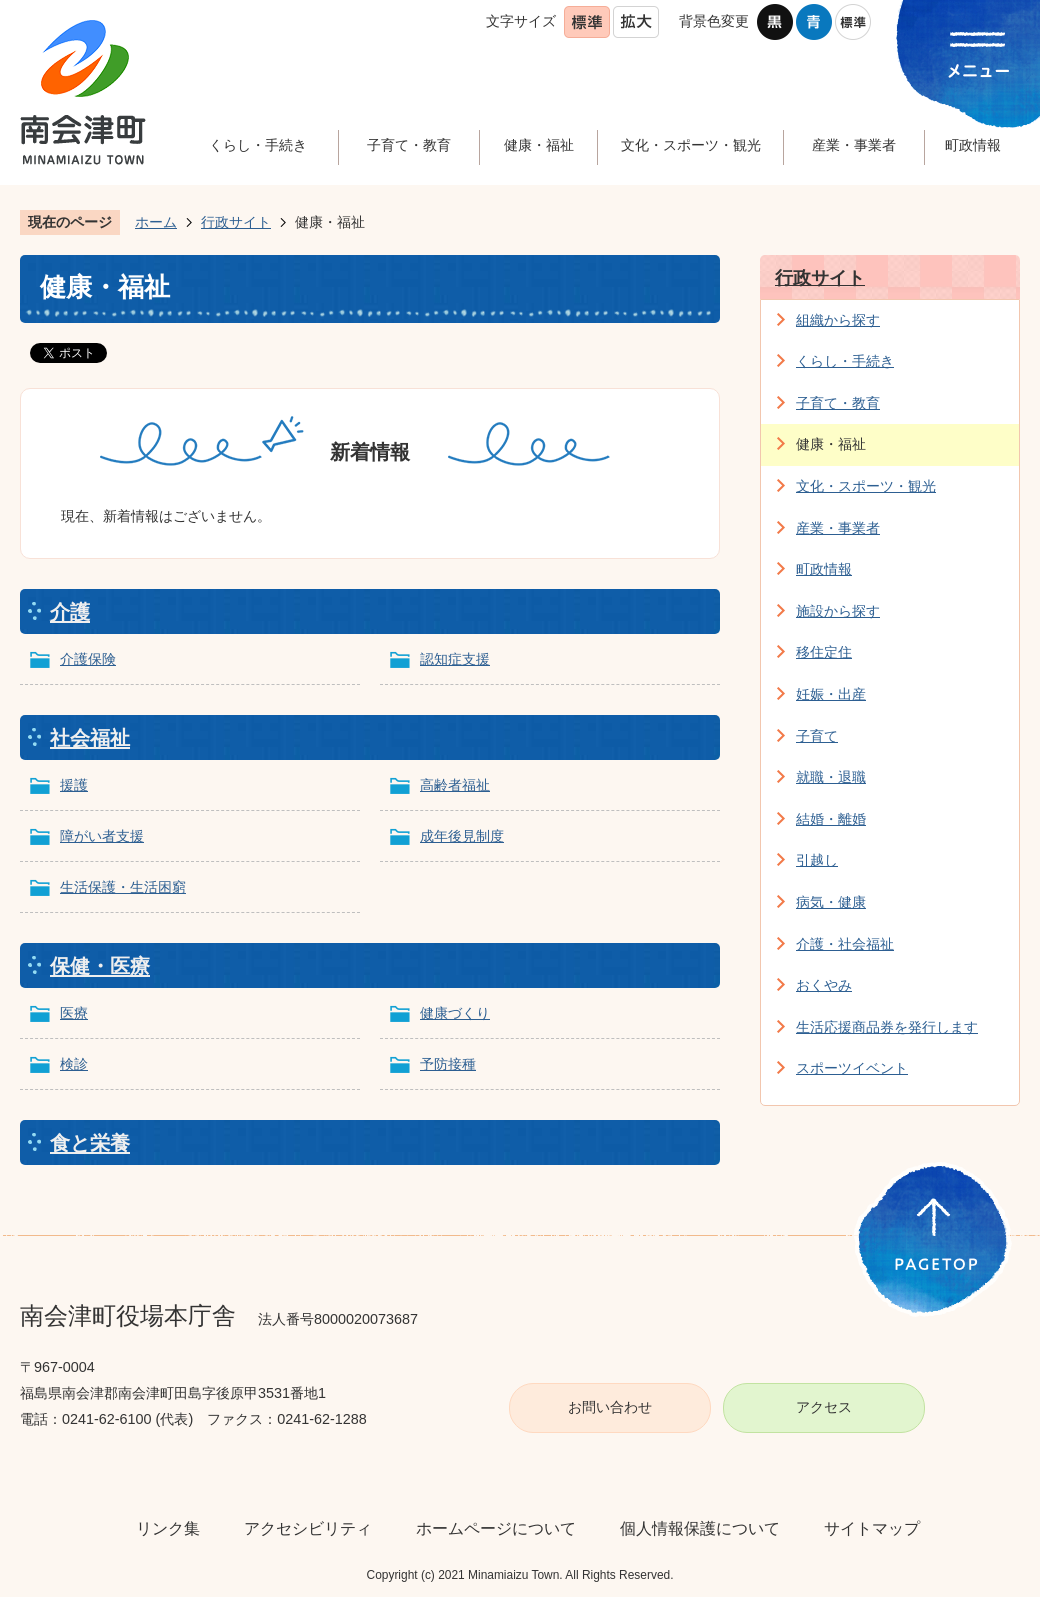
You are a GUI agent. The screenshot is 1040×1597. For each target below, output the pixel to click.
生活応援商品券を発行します (887, 1027)
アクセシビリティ (308, 1528)
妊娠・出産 (831, 694)
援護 (74, 785)
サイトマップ (872, 1528)
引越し (817, 860)
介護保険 (88, 659)
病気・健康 (831, 902)
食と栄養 (90, 1143)
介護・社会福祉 (845, 944)
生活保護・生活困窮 (123, 887)
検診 (74, 1064)
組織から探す (838, 320)
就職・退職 (831, 777)
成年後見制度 (462, 836)
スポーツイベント (852, 1068)
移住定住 (824, 652)
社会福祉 (90, 738)
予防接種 (448, 1064)
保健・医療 (100, 966)
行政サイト (236, 222)
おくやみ (824, 985)
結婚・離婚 (831, 819)
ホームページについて (496, 1528)
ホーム (156, 222)
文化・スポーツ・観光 (866, 486)
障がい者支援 (102, 836)
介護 (70, 612)
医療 (74, 1013)
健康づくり (455, 1013)
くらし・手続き (845, 361)
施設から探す (838, 611)
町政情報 (824, 569)
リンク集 (168, 1528)
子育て (817, 736)
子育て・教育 (838, 403)
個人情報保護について (700, 1528)
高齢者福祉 (455, 785)
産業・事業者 (838, 528)
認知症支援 (455, 659)
